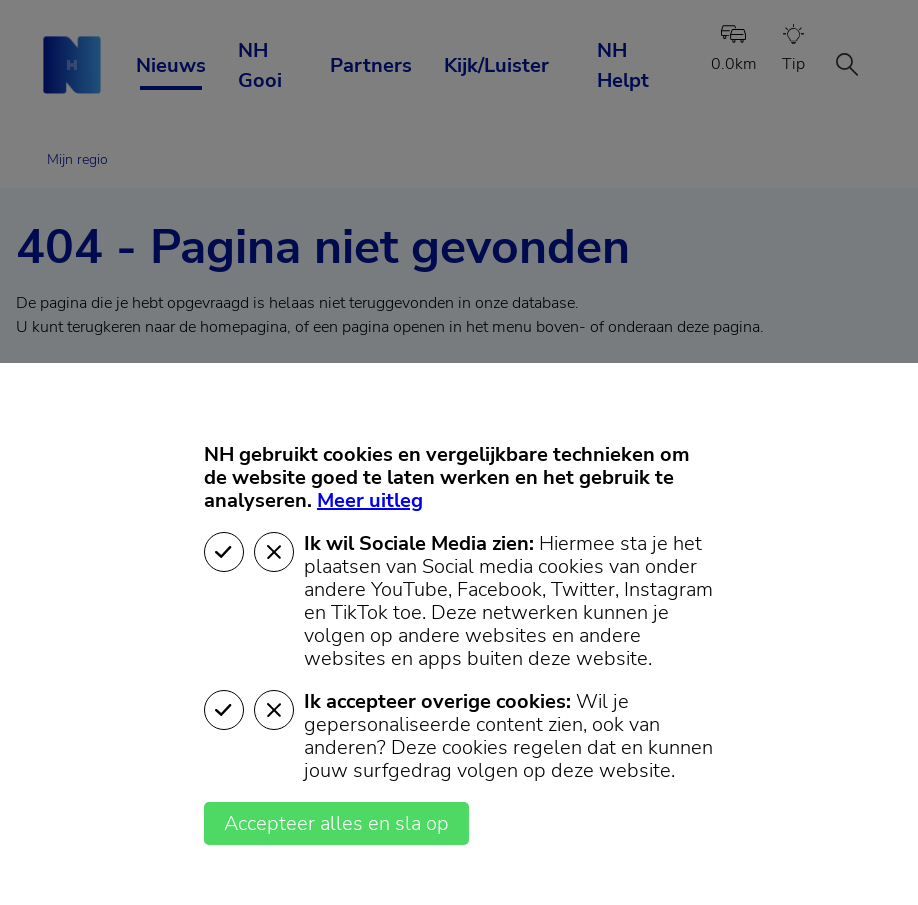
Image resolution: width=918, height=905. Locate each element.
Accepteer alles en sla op (336, 823)
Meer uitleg (370, 500)
